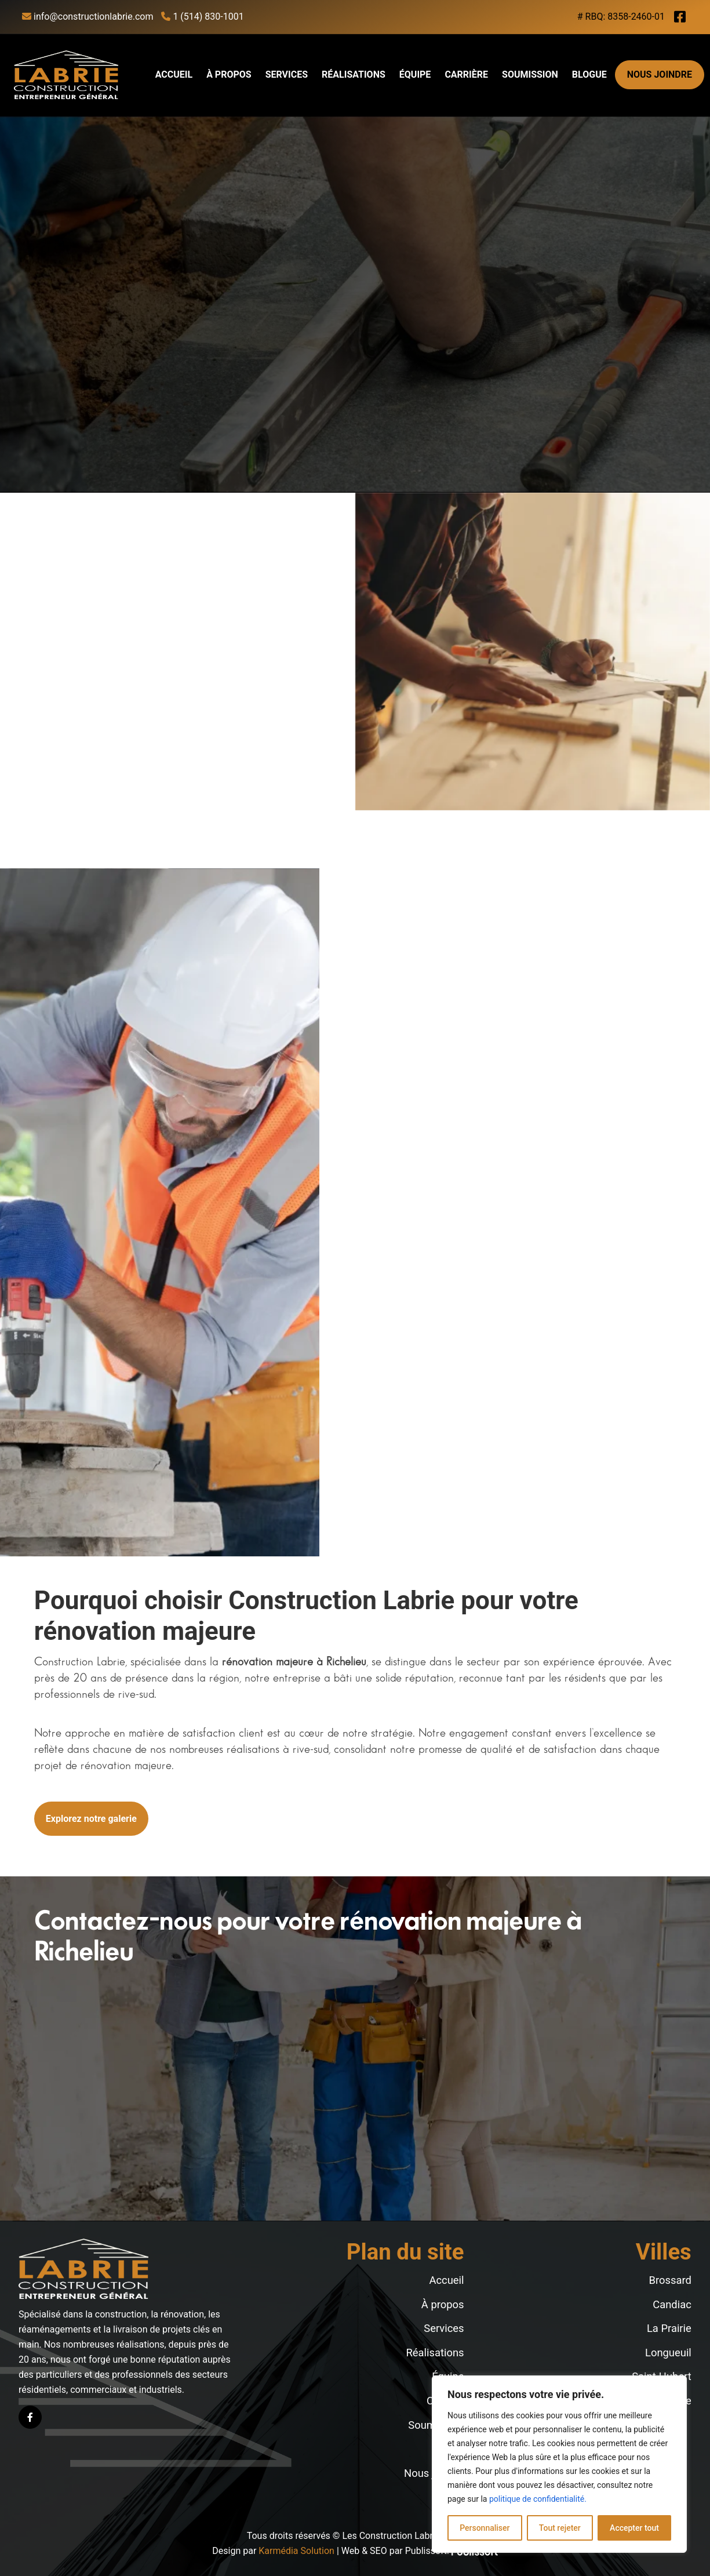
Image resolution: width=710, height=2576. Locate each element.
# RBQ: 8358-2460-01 (621, 16)
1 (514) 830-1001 (202, 16)
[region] (559, 2464)
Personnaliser (484, 2528)
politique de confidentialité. (538, 2499)
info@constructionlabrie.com (87, 16)
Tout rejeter (560, 2528)
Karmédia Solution (296, 2550)
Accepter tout (634, 2528)
